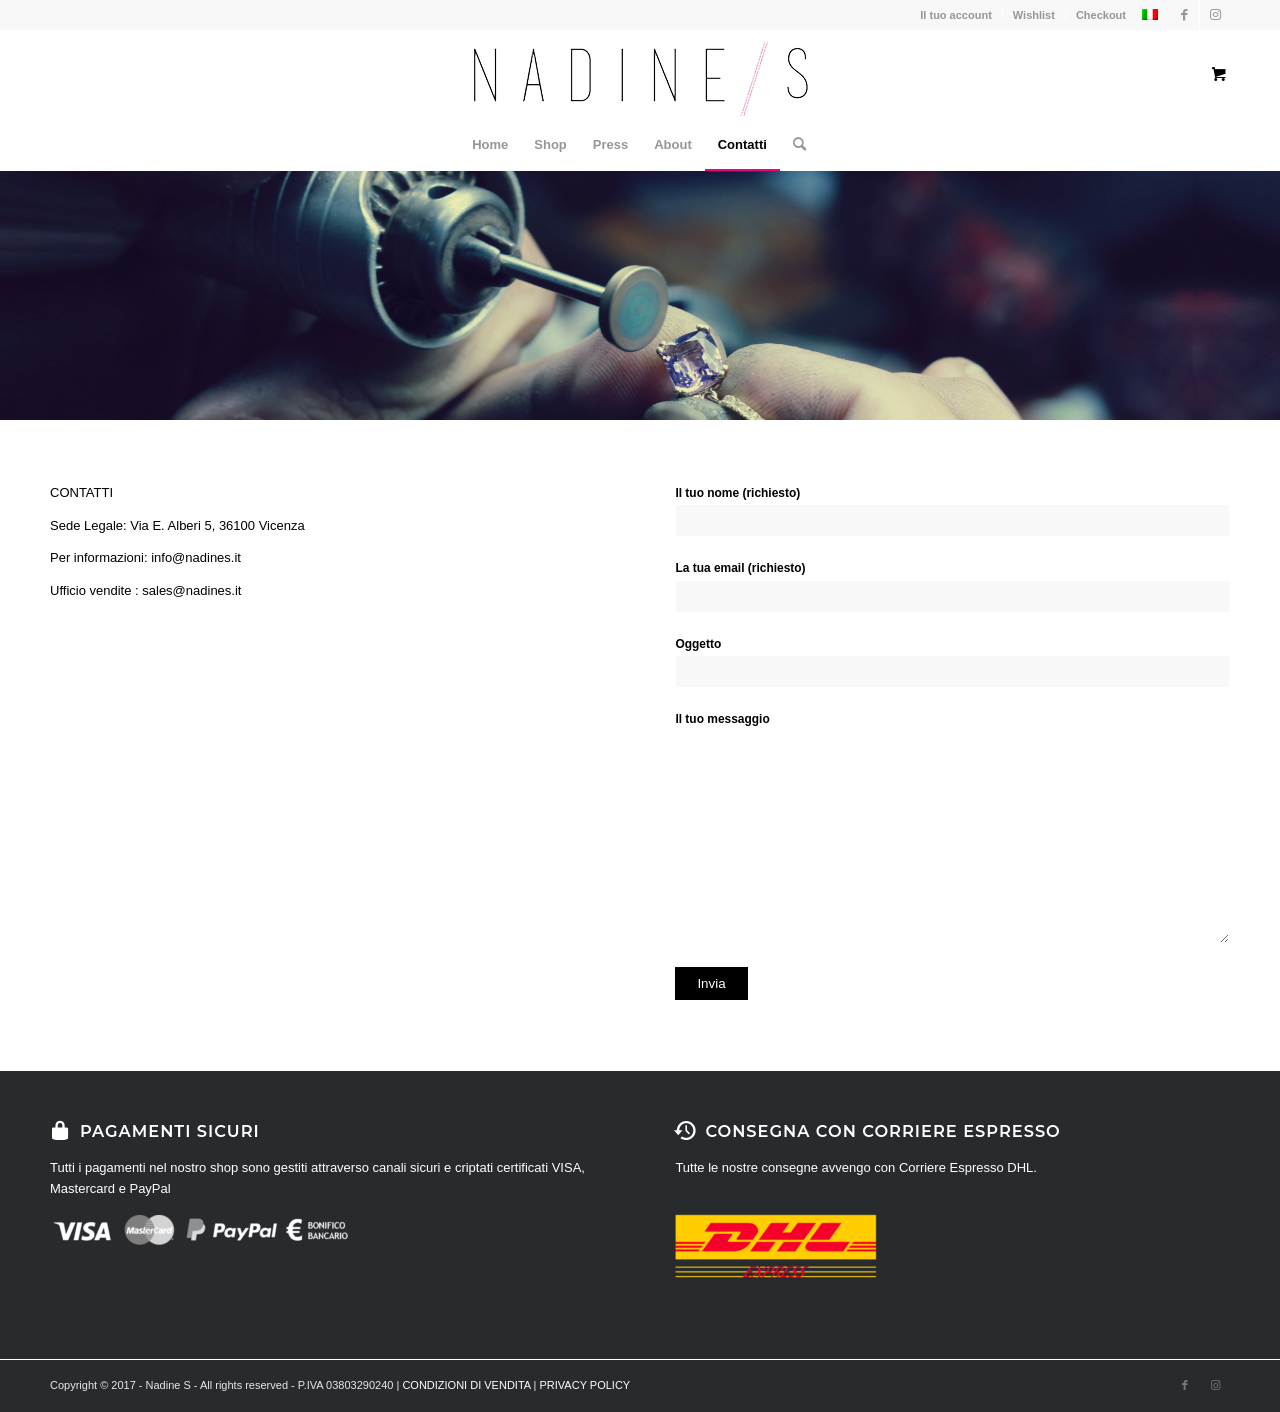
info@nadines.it (196, 557)
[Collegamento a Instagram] (1215, 15)
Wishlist (1034, 15)
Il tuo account (956, 15)
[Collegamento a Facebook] (1184, 15)
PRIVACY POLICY (585, 1385)
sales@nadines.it (191, 590)
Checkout (1101, 15)
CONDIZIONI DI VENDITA (466, 1385)
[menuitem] (490, 145)
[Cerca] (793, 145)
